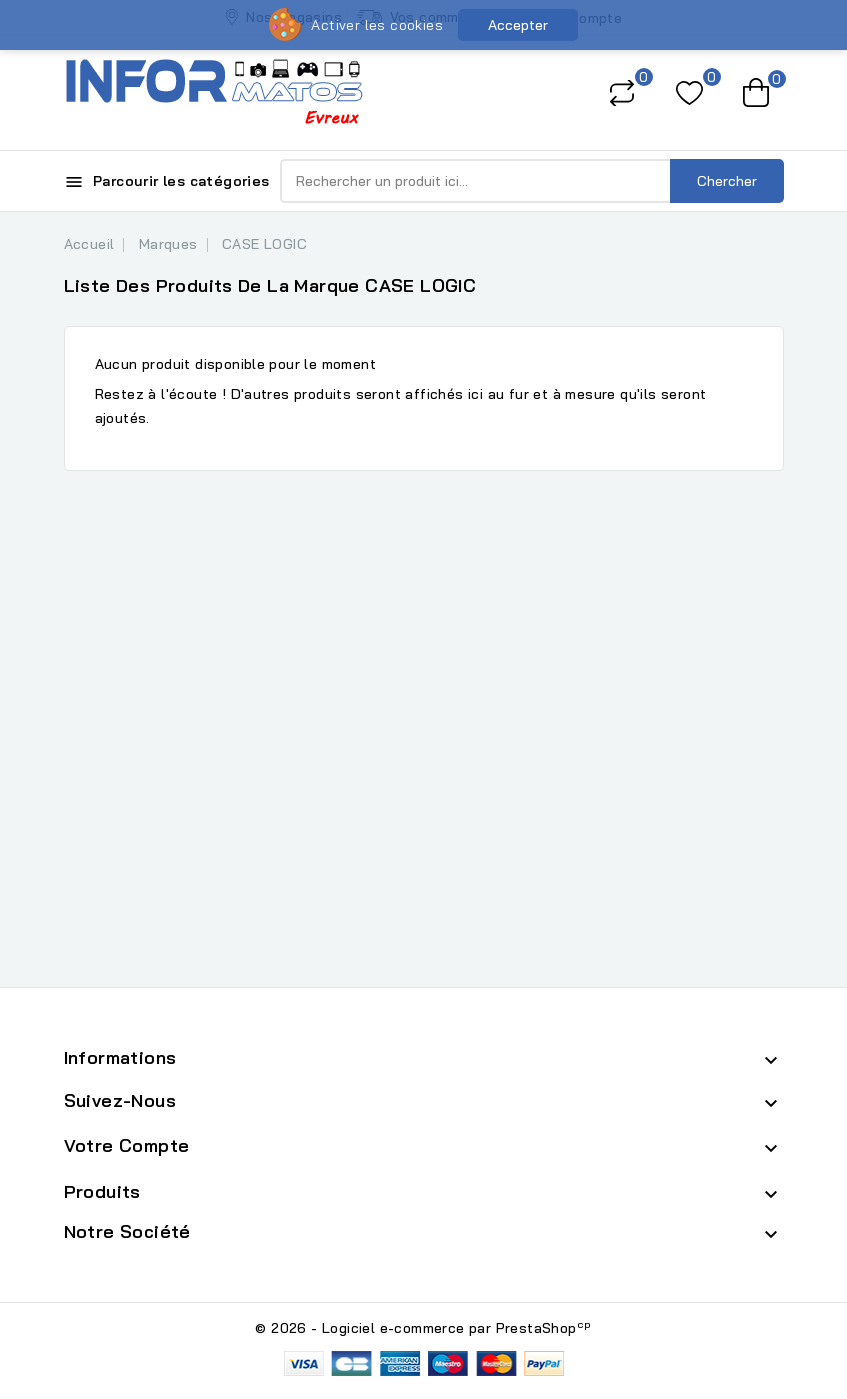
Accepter (518, 25)
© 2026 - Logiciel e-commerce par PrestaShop (423, 1328)
